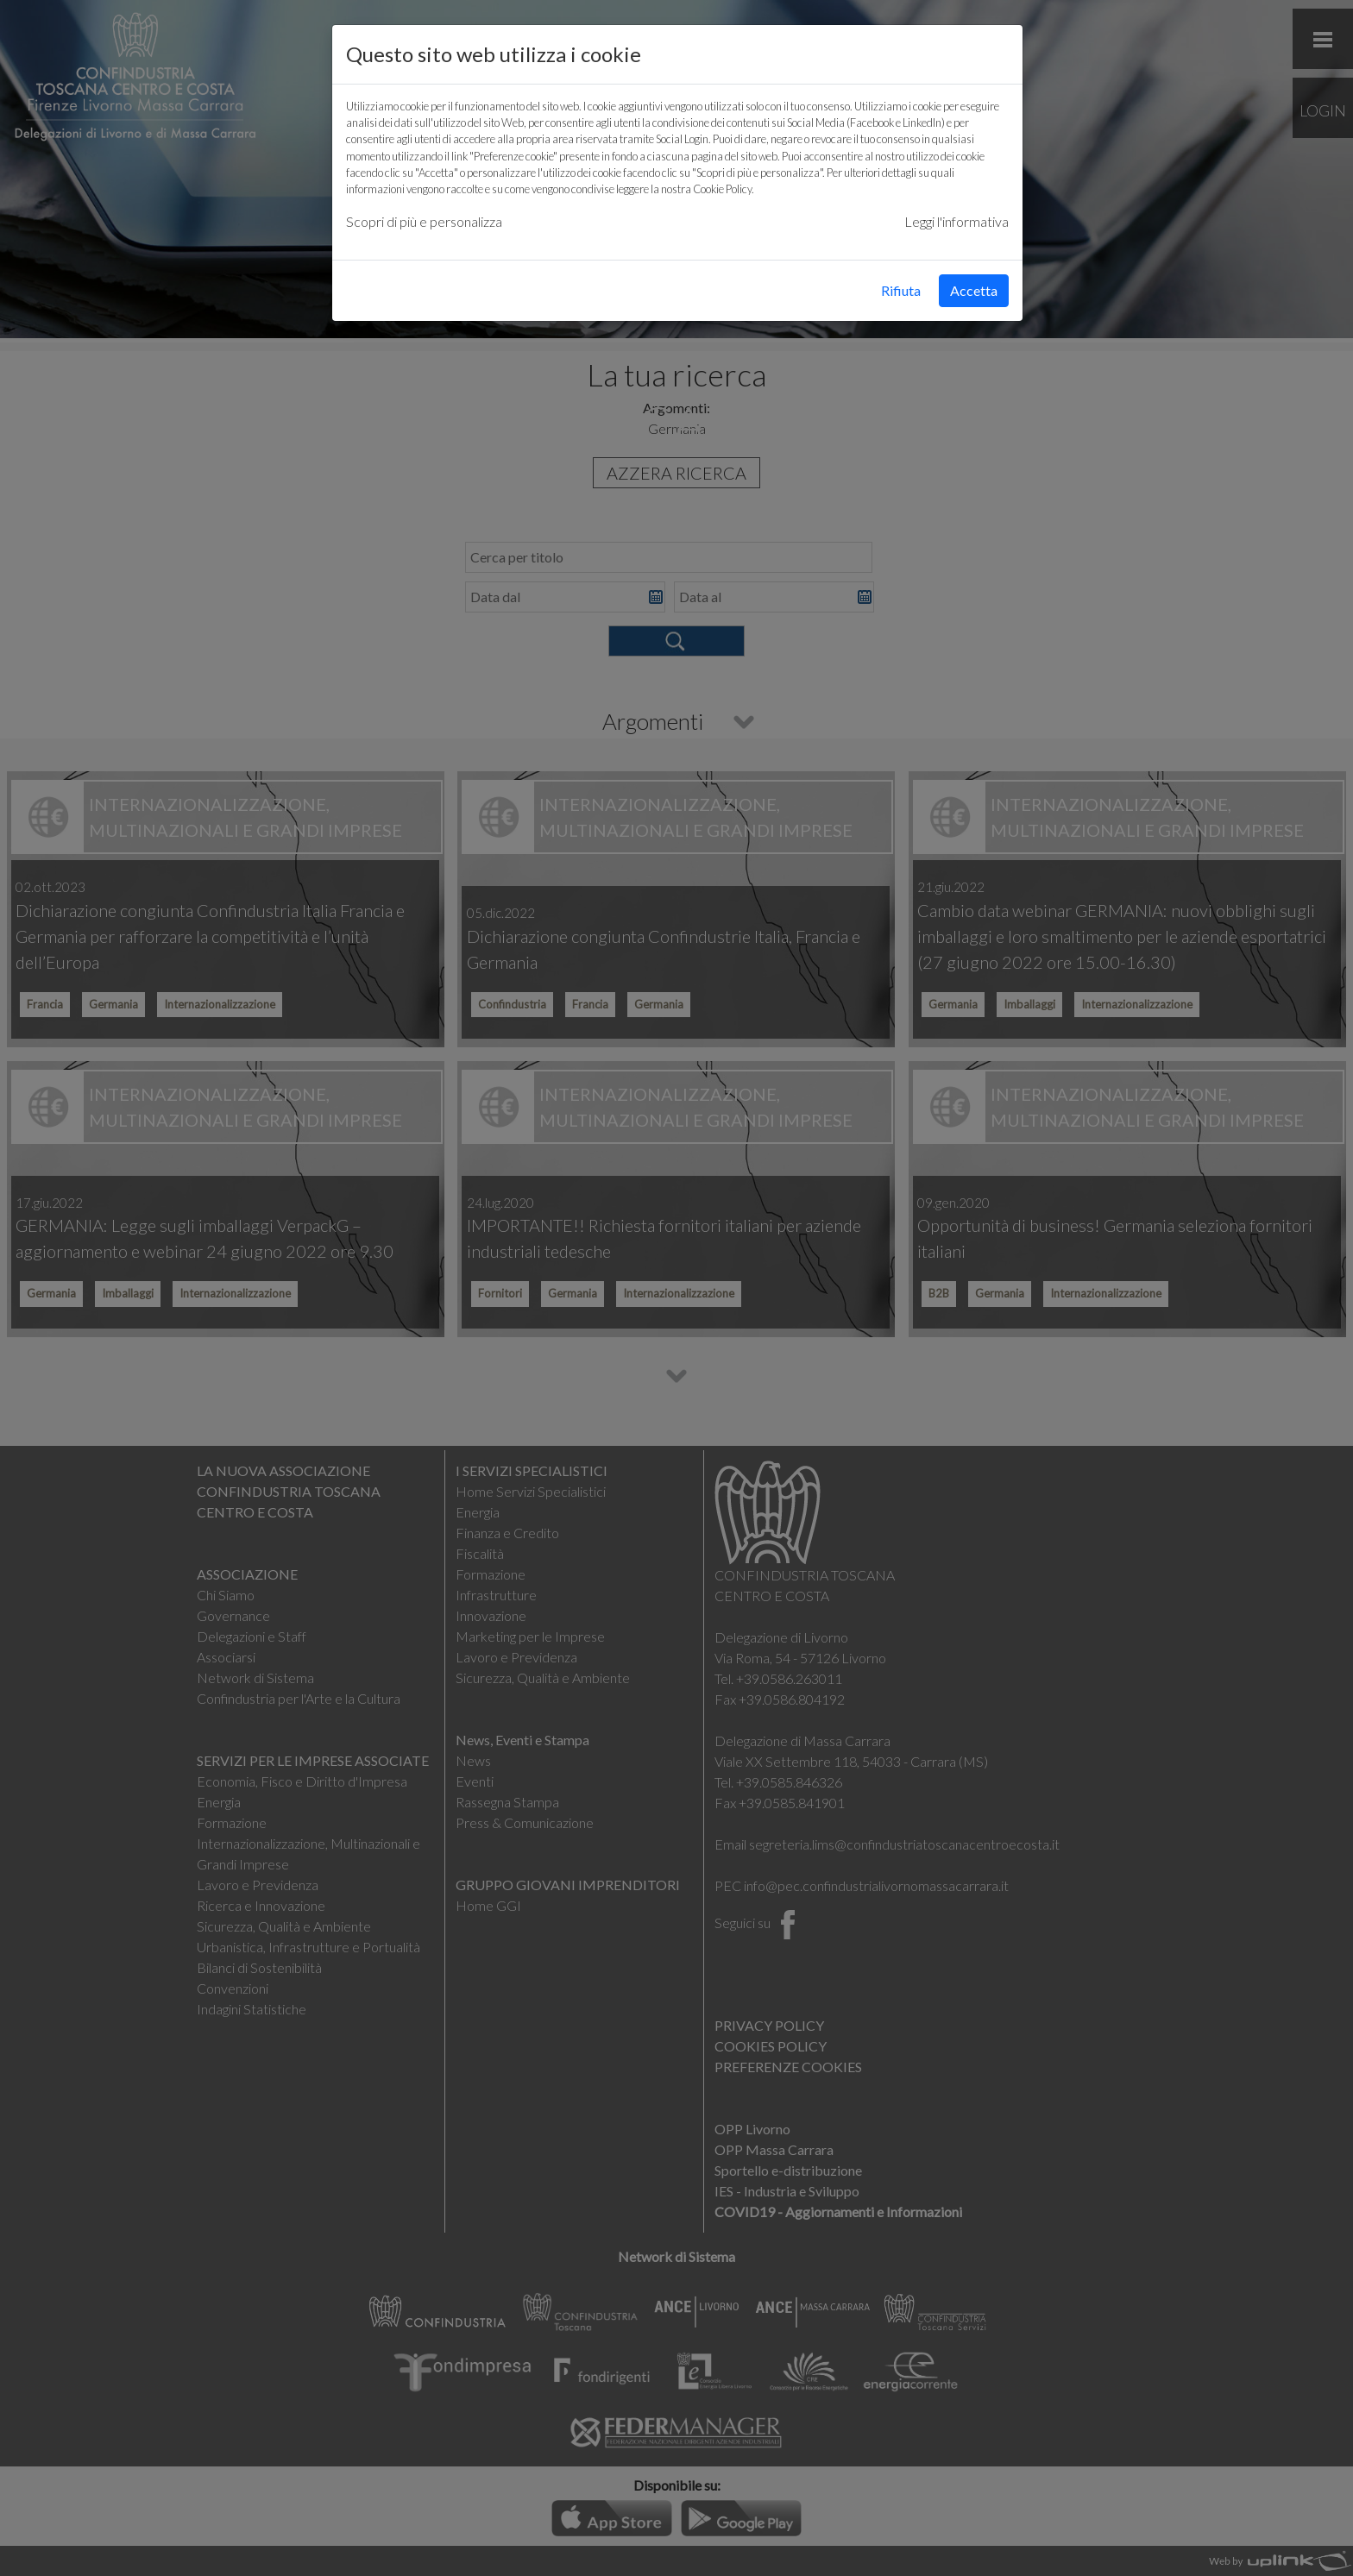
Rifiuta (901, 290)
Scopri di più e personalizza (424, 221)
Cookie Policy (722, 189)
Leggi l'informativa (956, 221)
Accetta (973, 290)
